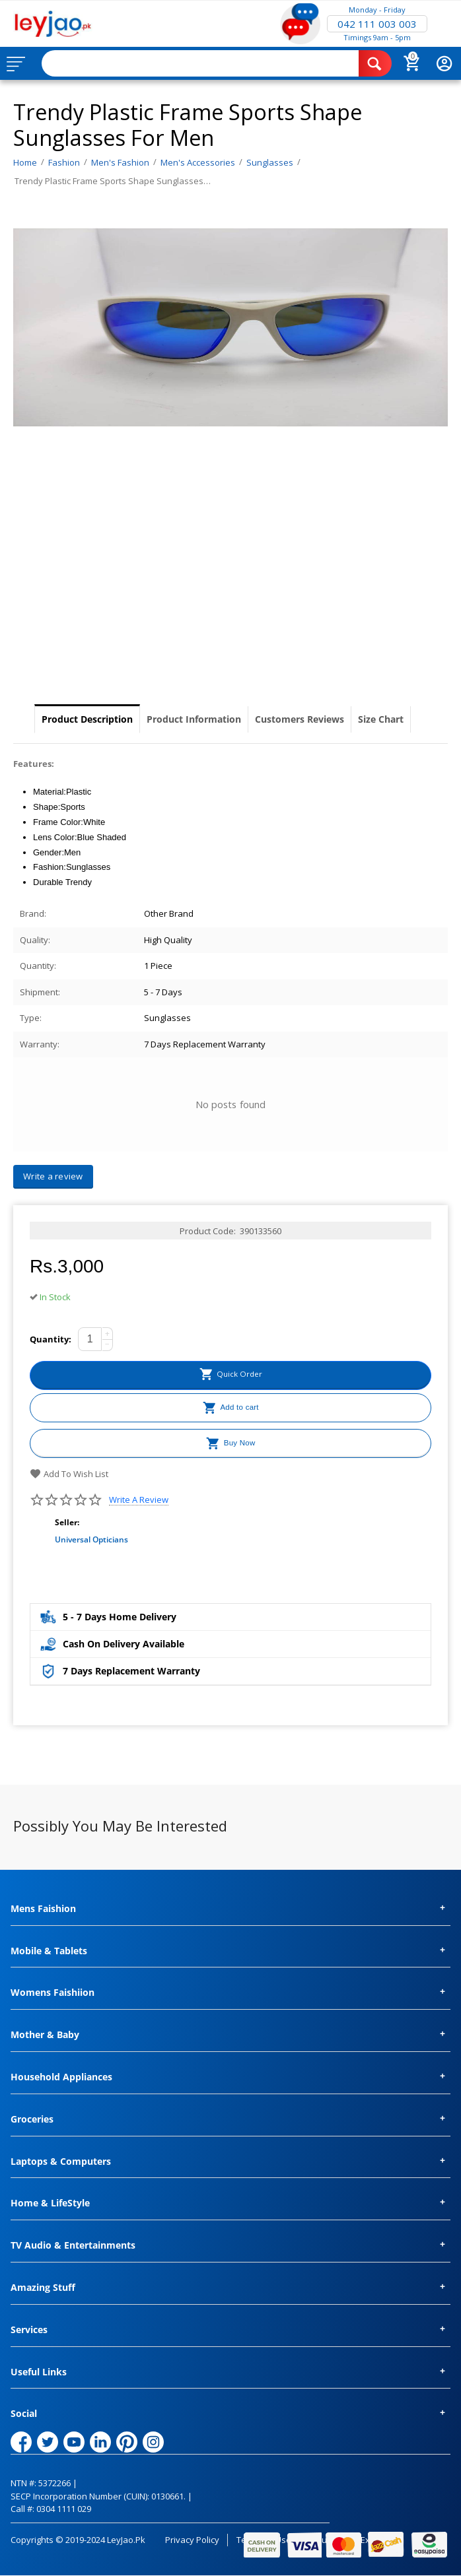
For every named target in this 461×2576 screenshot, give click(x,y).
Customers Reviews (299, 719)
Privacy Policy (192, 2540)
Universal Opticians (91, 1539)
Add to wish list (69, 1474)
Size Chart (381, 719)
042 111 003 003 (377, 23)
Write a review (138, 1500)
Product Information (194, 719)
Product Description (87, 719)
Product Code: (208, 1231)
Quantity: (50, 1339)
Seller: (67, 1522)
